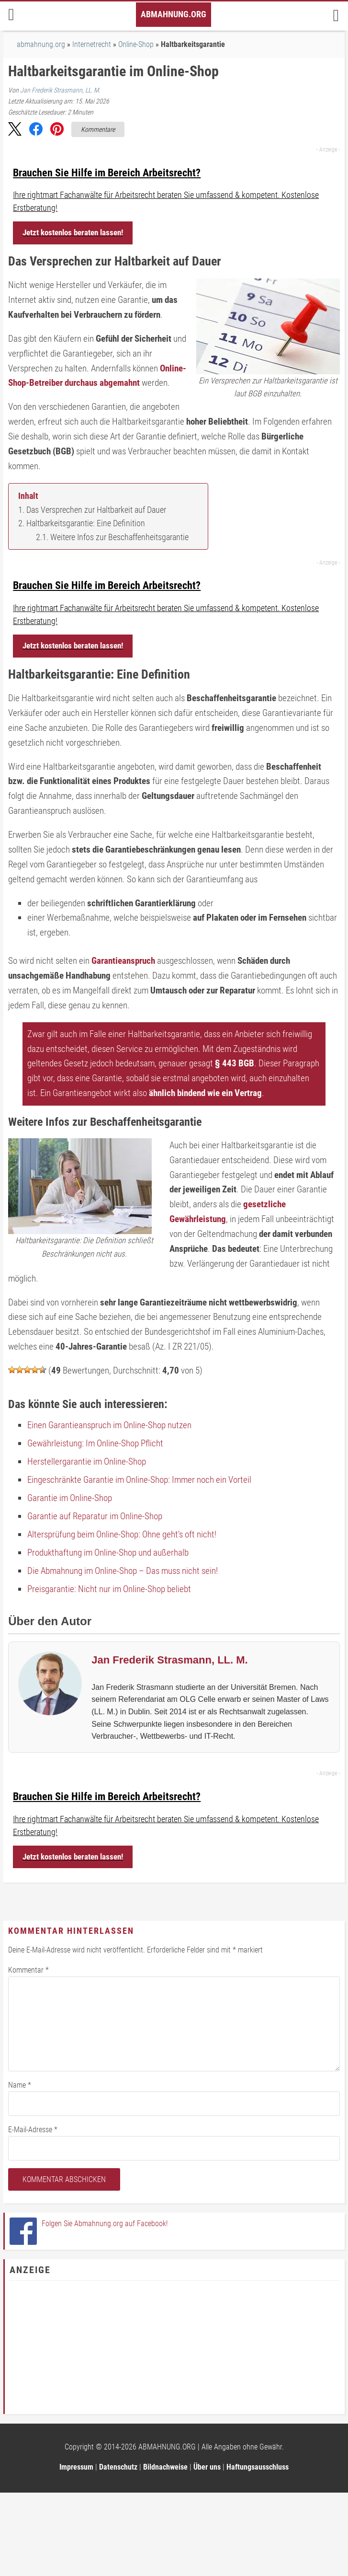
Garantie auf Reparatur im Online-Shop (94, 1516)
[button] (15, 131)
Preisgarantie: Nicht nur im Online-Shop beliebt (109, 1588)
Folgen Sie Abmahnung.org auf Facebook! (105, 2223)
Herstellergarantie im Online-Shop (86, 1461)
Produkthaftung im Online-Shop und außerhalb (108, 1552)
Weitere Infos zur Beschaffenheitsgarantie (119, 537)
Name (19, 2085)
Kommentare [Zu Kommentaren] (98, 129)
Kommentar (28, 1970)
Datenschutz (118, 2467)
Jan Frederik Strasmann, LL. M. (60, 90)
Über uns (207, 2467)
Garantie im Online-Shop (69, 1497)
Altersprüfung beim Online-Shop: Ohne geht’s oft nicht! (121, 1534)
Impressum (76, 2467)
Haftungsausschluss (257, 2467)
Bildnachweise (165, 2467)
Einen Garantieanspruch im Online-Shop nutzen (109, 1425)
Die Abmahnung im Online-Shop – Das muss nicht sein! (122, 1570)
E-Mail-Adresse (32, 2129)
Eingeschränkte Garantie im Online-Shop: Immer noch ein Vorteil (139, 1479)
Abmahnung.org (173, 14)
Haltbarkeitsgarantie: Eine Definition (85, 523)
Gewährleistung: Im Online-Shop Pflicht (95, 1443)
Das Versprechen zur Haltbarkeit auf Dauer (96, 510)
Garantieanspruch (123, 960)
